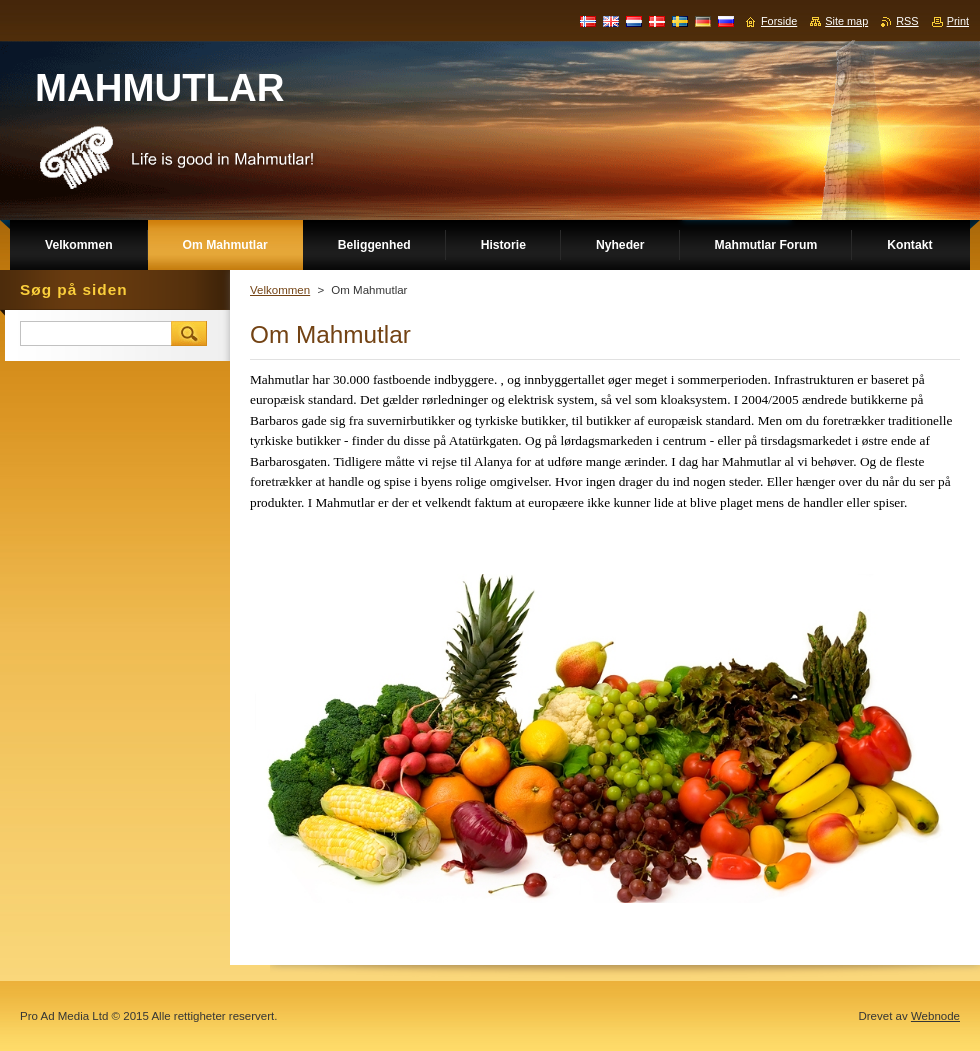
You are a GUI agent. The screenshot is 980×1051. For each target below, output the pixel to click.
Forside (779, 21)
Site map (846, 21)
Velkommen (280, 290)
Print (958, 21)
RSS (907, 21)
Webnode (935, 1016)
